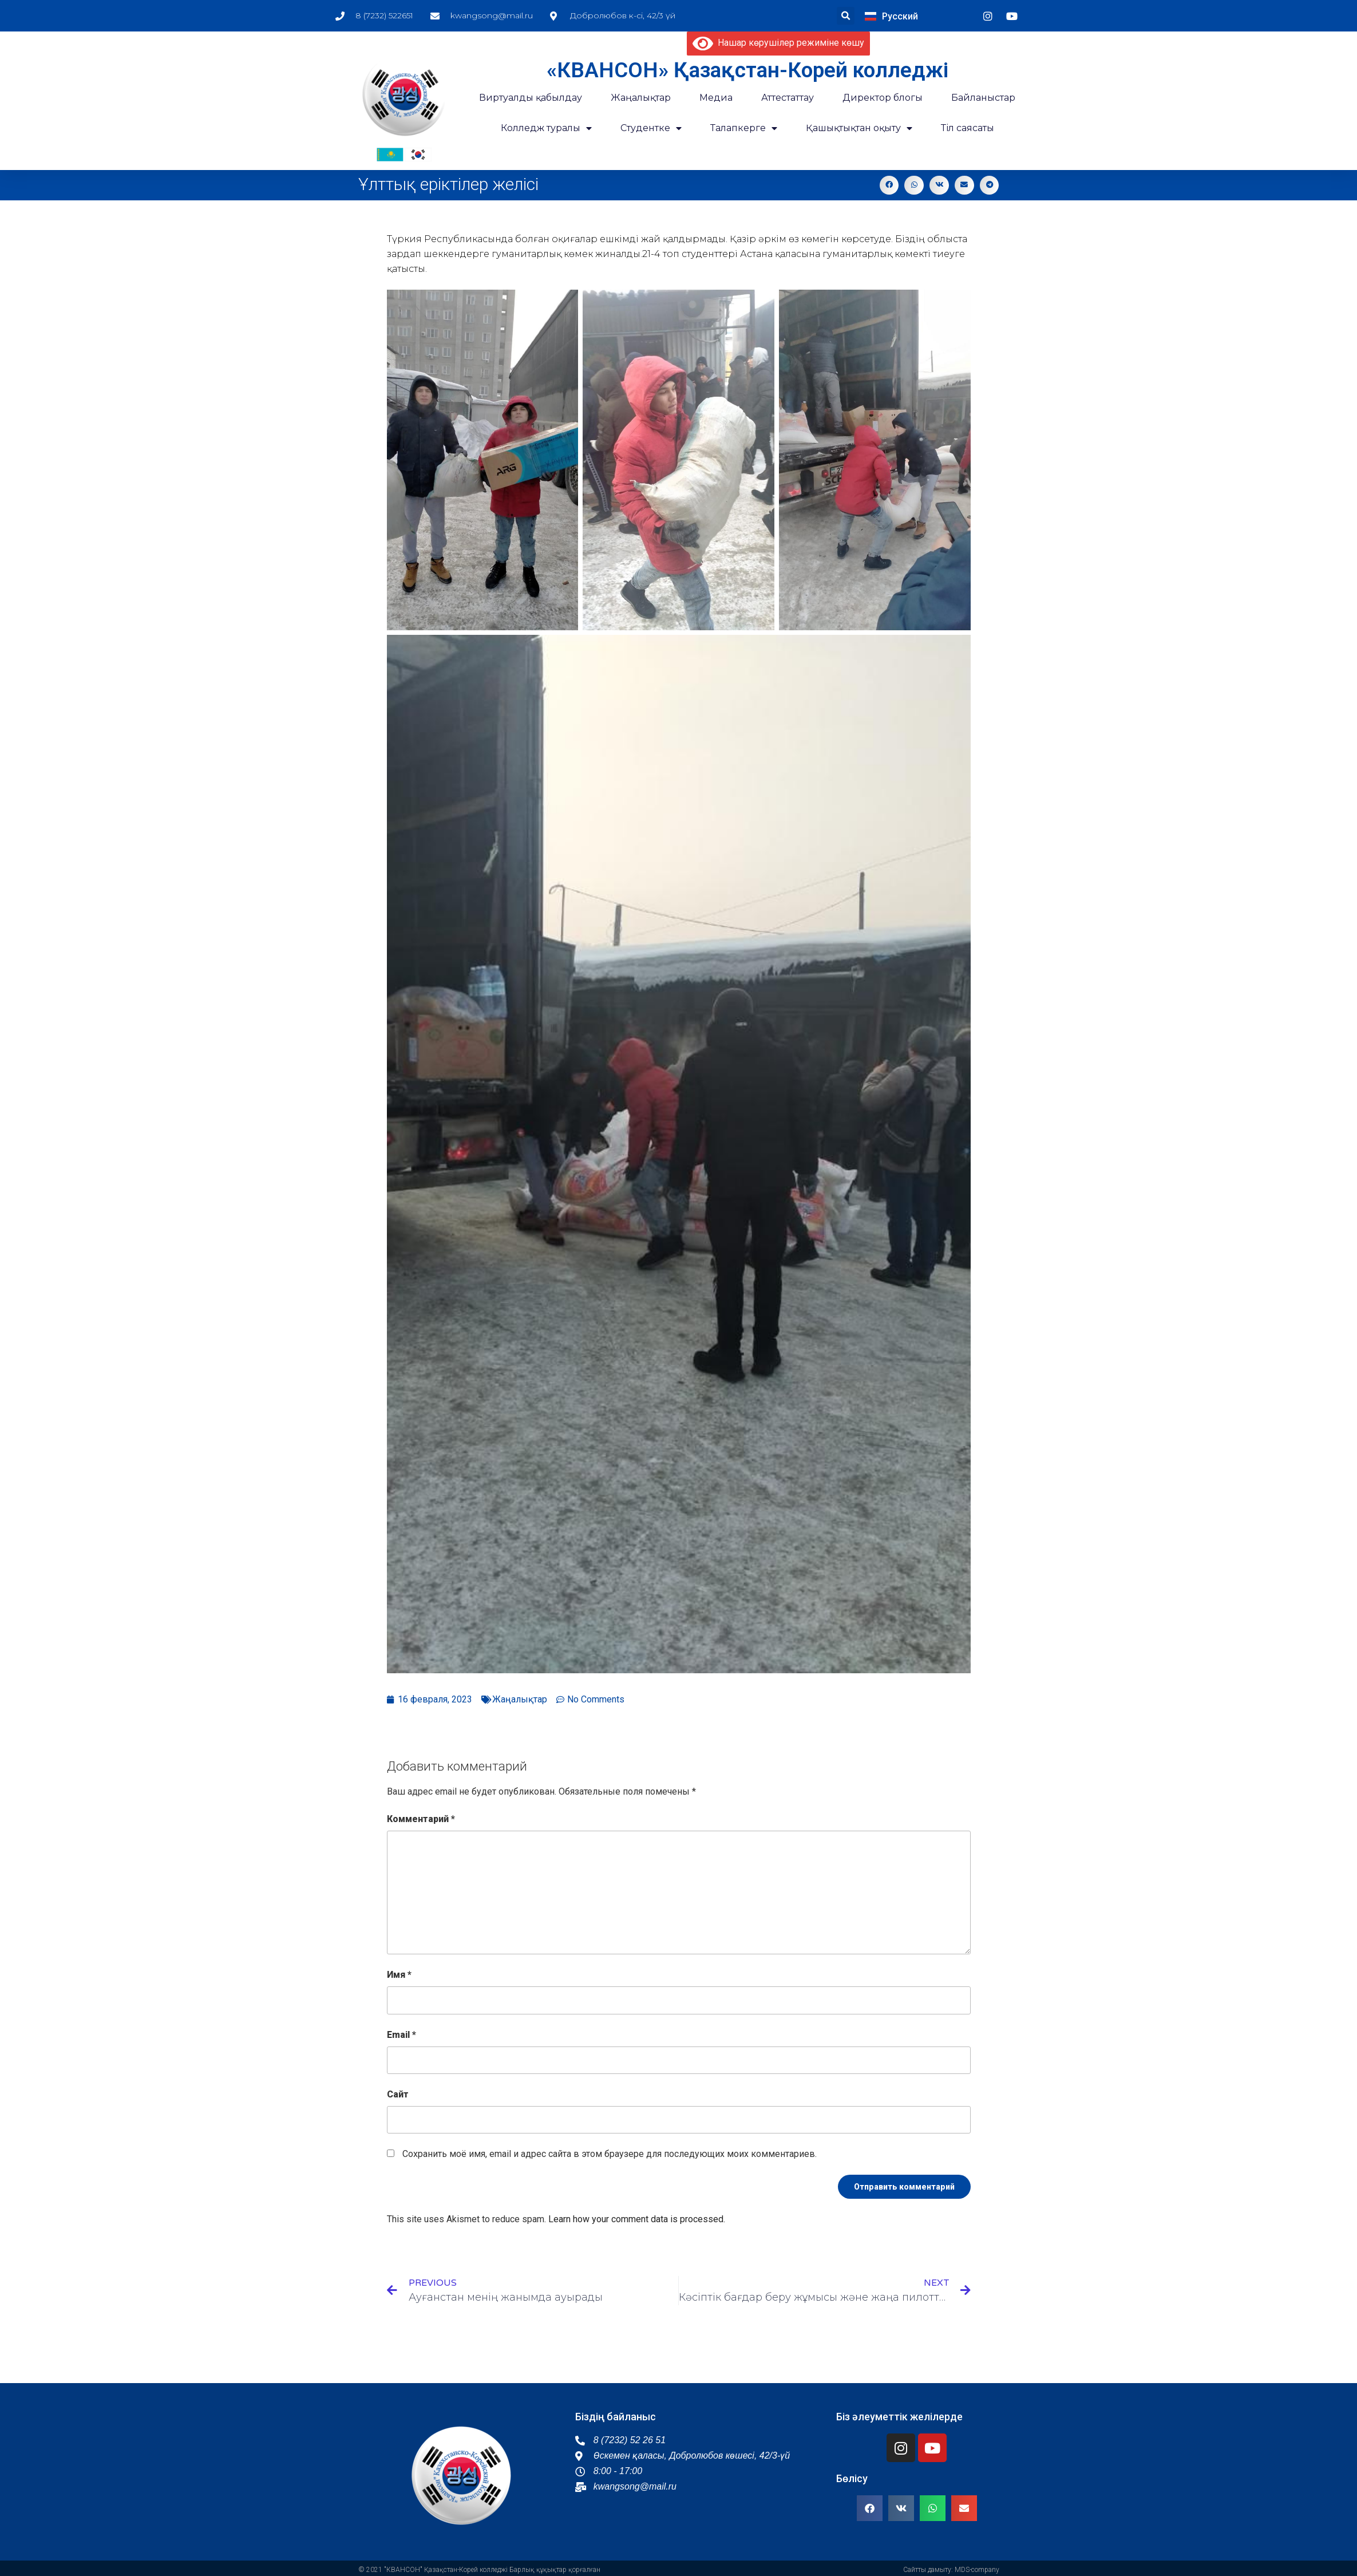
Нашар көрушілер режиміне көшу (778, 42)
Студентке (651, 128)
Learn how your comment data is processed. (636, 2219)
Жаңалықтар (519, 1699)
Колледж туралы (546, 128)
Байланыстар (983, 97)
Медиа (716, 97)
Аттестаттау (787, 97)
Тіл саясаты (967, 128)
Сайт (398, 2094)
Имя (399, 1974)
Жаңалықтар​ (641, 97)
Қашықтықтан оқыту (859, 128)
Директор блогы (882, 97)
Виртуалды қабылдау (530, 97)
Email (401, 2034)
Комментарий (421, 1819)
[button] (845, 16)
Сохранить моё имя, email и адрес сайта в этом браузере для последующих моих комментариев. (609, 2153)
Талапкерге (743, 128)
